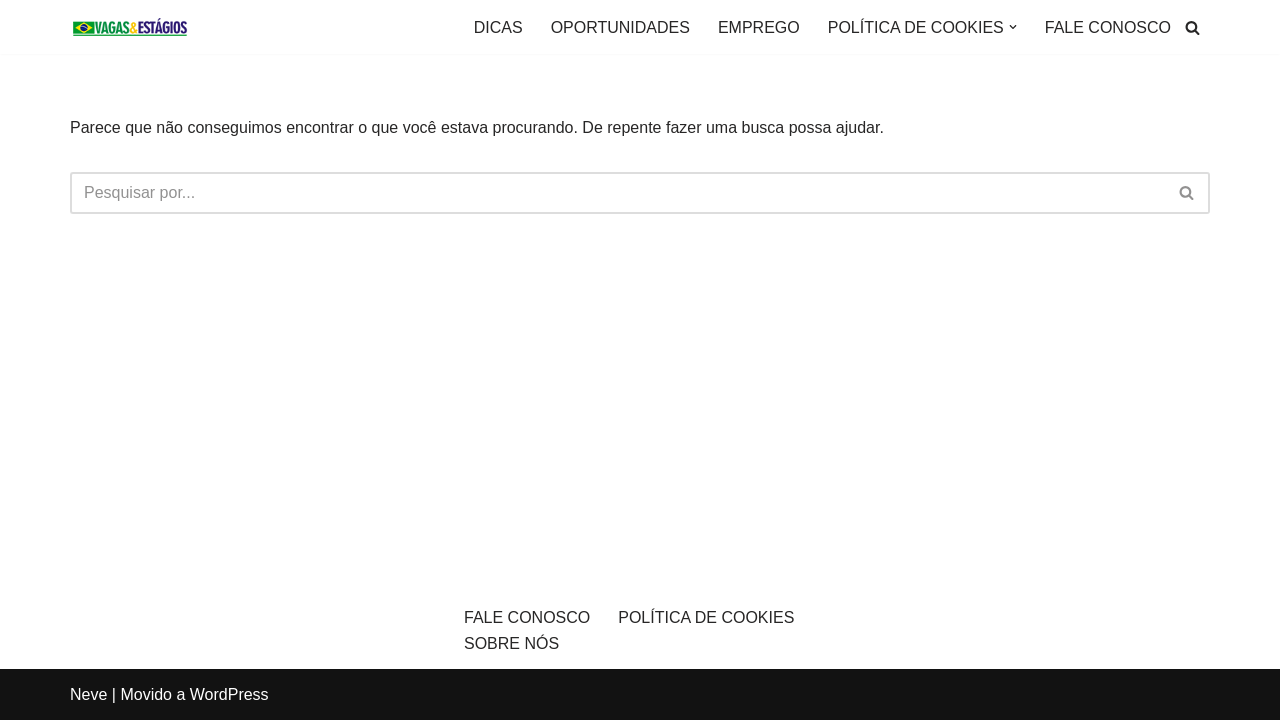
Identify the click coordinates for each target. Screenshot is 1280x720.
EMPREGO (759, 27)
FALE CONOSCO (1108, 27)
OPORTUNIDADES (620, 27)
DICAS (498, 27)
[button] (1013, 27)
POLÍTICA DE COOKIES (706, 617)
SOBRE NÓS (511, 643)
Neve (88, 694)
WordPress (229, 694)
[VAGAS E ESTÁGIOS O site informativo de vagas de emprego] (130, 27)
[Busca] (1192, 27)
